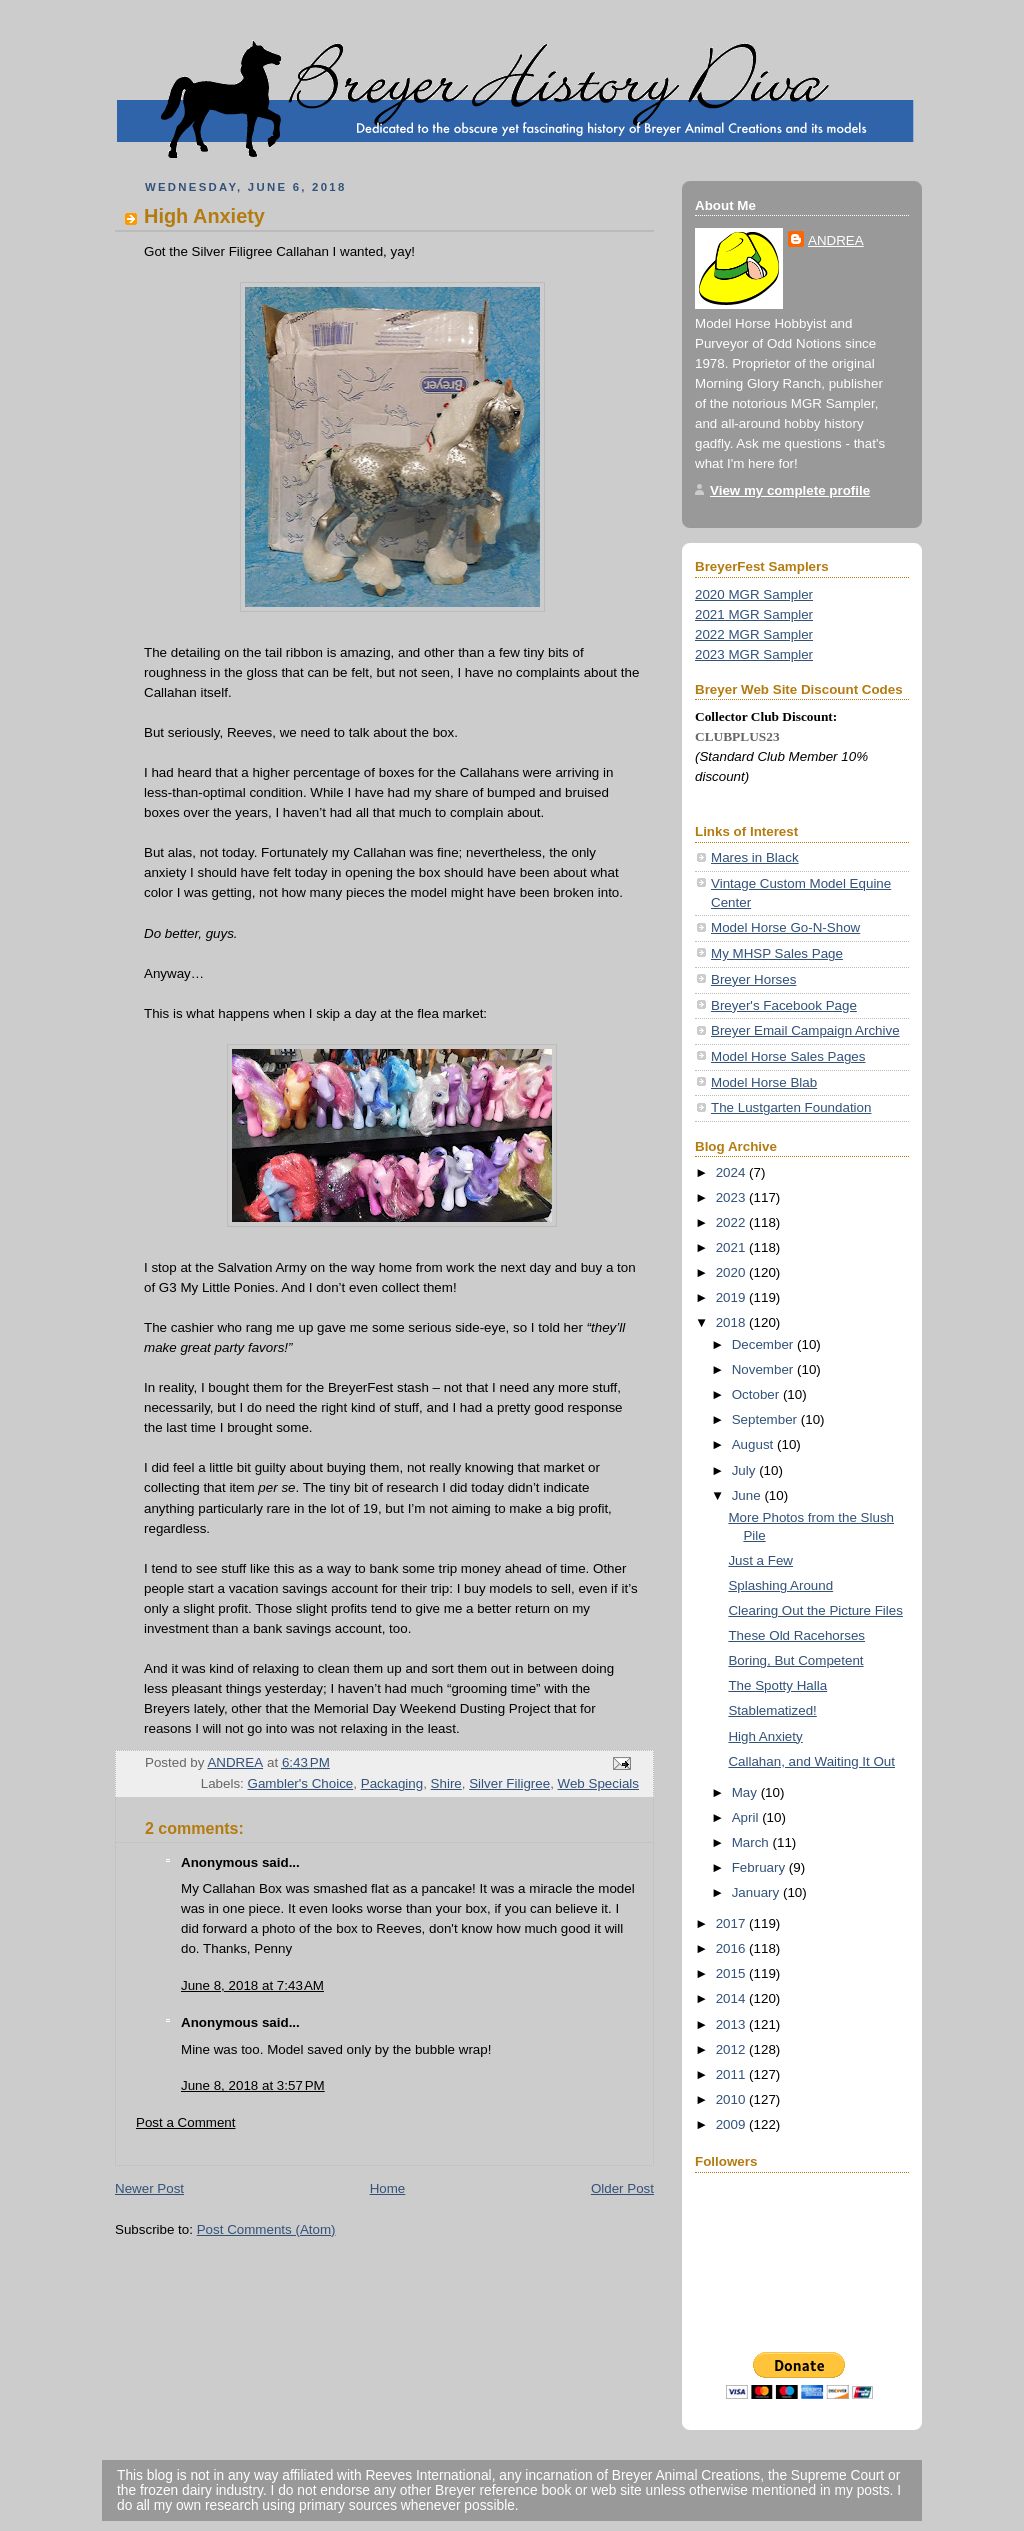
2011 (732, 2074)
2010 (732, 2099)
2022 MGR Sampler (754, 634)
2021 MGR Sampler (754, 614)
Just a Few (760, 1560)
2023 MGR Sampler (754, 654)
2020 (732, 1272)
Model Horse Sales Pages (788, 1056)
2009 (732, 2124)
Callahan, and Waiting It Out (811, 1761)
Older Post (622, 2188)
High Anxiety (765, 1736)
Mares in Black (755, 857)
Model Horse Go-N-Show (785, 927)
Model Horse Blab (764, 1082)
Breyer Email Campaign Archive (805, 1030)
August (754, 1444)
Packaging (392, 1783)
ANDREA (836, 240)
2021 (732, 1247)
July (745, 1470)
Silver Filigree (509, 1783)
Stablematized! (772, 1710)
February (760, 1867)
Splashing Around (780, 1585)
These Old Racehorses (796, 1635)
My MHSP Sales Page (777, 953)
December (764, 1344)
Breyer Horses (753, 979)
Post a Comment (186, 2122)
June (748, 1495)
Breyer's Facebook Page (784, 1005)
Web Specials (598, 1783)
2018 (732, 1322)
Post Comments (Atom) (266, 2229)
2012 (732, 2049)
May (746, 1792)
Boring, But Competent (795, 1660)
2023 (732, 1197)
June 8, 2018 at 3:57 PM (253, 2085)
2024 (732, 1172)
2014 (732, 1998)
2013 (732, 2024)
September (766, 1419)
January (757, 1892)
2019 (732, 1297)
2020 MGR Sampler (754, 594)
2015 (732, 1973)
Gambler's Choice (301, 1783)
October (757, 1394)
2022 (732, 1222)
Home (388, 2188)
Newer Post (149, 2188)
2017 (732, 1923)
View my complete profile (790, 490)
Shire (446, 1783)
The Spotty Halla (777, 1685)
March (752, 1842)
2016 (732, 1948)
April (747, 1817)
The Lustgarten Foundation (791, 1107)
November (764, 1369)
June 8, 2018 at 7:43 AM (252, 1985)
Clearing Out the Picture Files (815, 1610)
